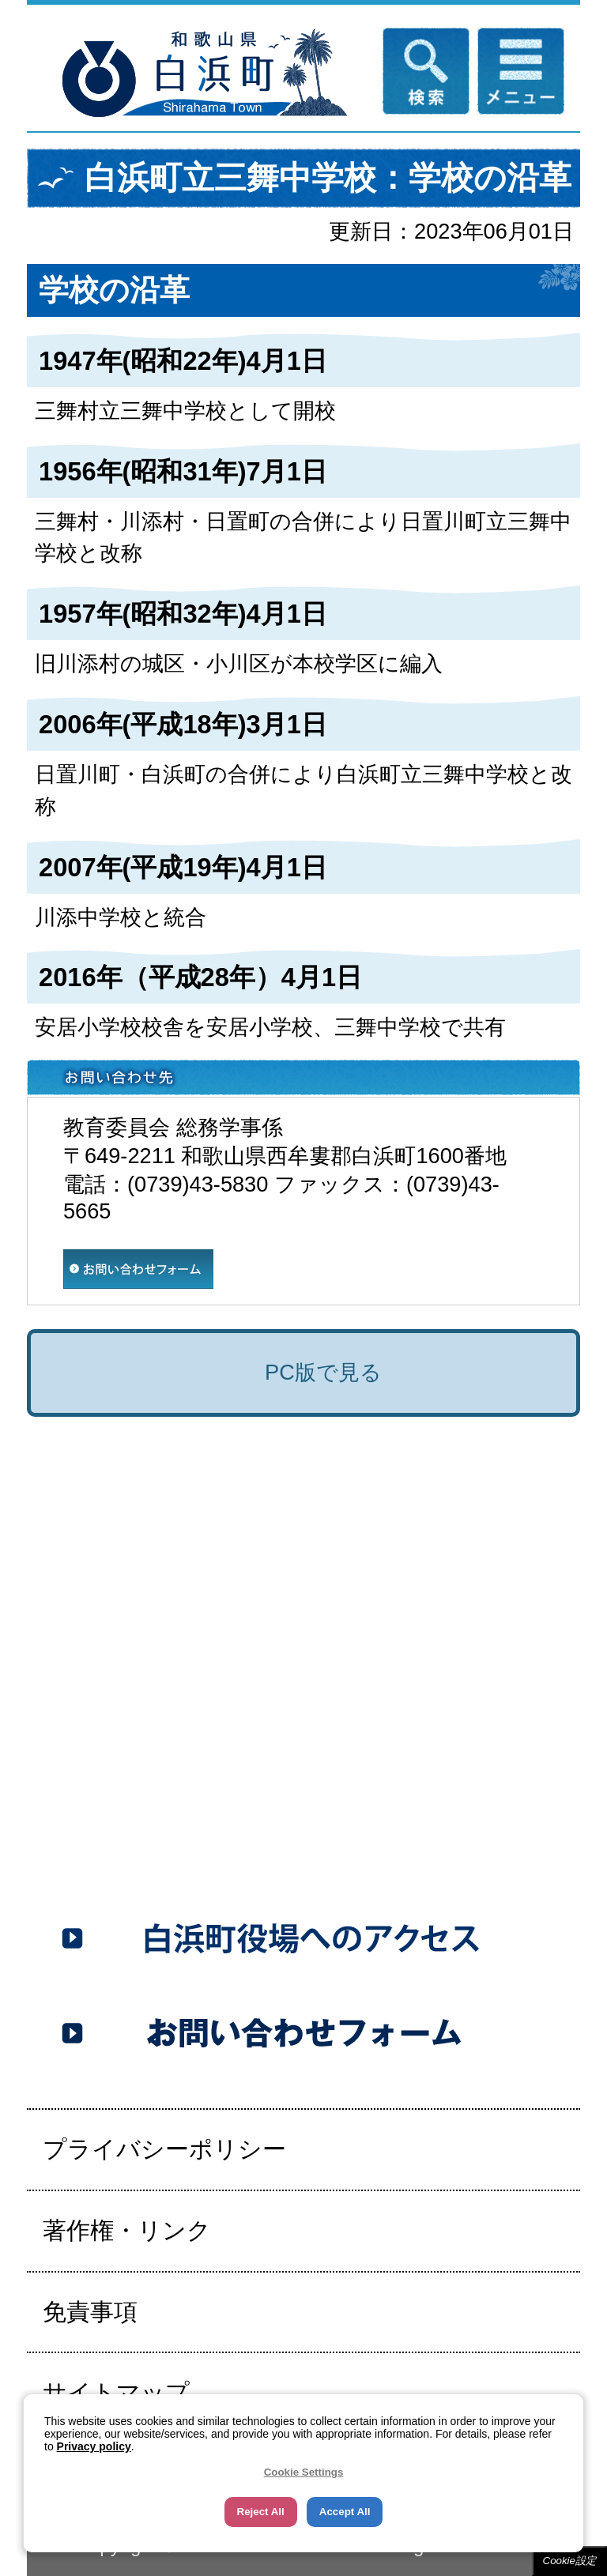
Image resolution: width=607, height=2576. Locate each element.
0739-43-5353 (245, 1865)
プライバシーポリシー (164, 2149)
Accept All (345, 2512)
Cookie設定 (570, 2561)
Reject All (261, 2512)
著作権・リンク (127, 2230)
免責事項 (90, 2312)
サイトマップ (116, 2392)
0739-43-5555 (170, 1830)
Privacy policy (94, 2446)
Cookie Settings (304, 2472)
